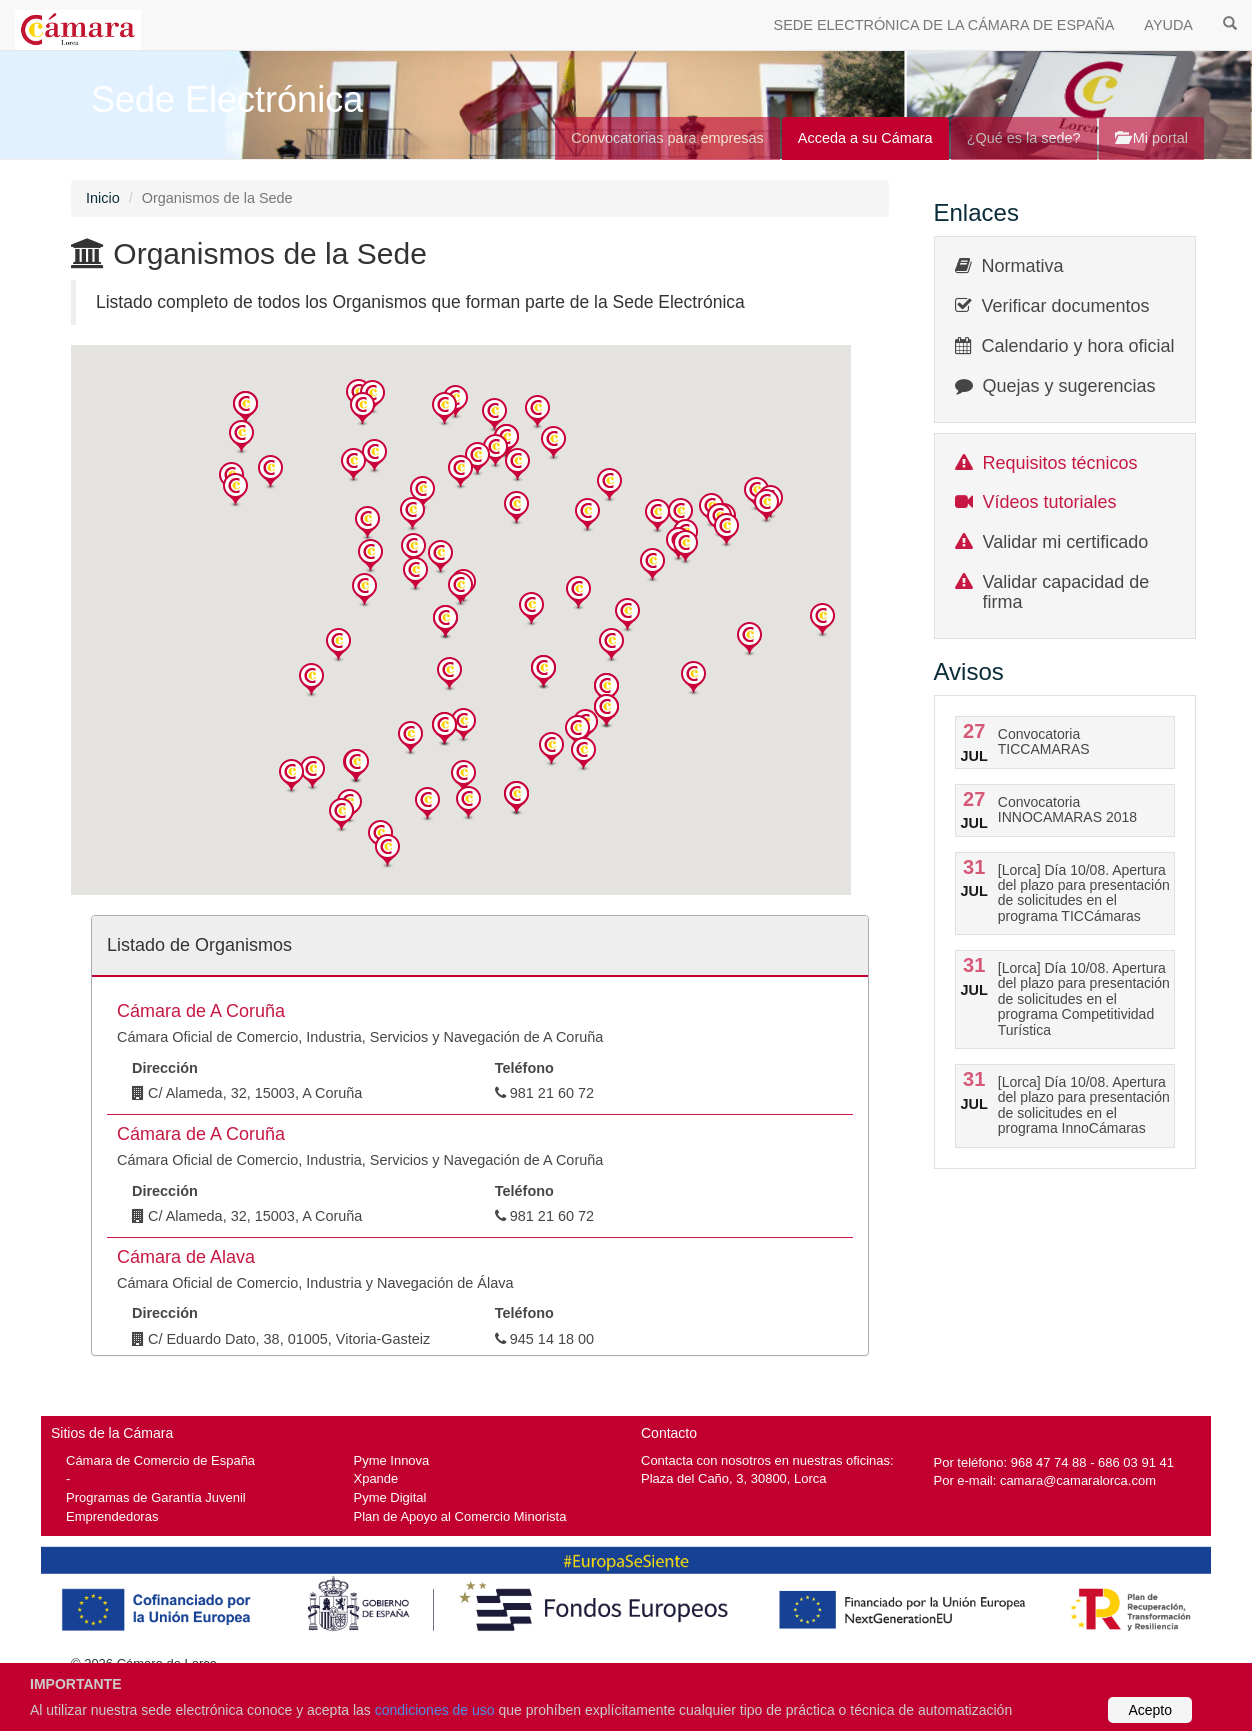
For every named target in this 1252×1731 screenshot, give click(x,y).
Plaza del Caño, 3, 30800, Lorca (734, 1478)
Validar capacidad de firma (1066, 592)
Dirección (165, 1068)
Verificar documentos (1066, 306)
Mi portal (1151, 138)
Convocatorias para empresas (667, 138)
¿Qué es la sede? (1024, 138)
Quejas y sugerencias (1069, 386)
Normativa (1023, 266)
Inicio (103, 198)
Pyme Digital (390, 1497)
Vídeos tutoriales (1050, 502)
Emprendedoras (112, 1516)
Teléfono (524, 1068)
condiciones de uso (435, 1710)
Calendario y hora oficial (1078, 346)
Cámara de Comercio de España (160, 1460)
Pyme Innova (392, 1460)
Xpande (376, 1478)
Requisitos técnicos (1060, 463)
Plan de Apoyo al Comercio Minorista (460, 1516)
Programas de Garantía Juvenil (156, 1497)
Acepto (1150, 1710)
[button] (245, 408)
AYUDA (1168, 25)
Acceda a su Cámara (865, 138)
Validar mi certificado (1066, 542)
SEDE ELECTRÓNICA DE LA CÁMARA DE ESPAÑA (944, 25)
